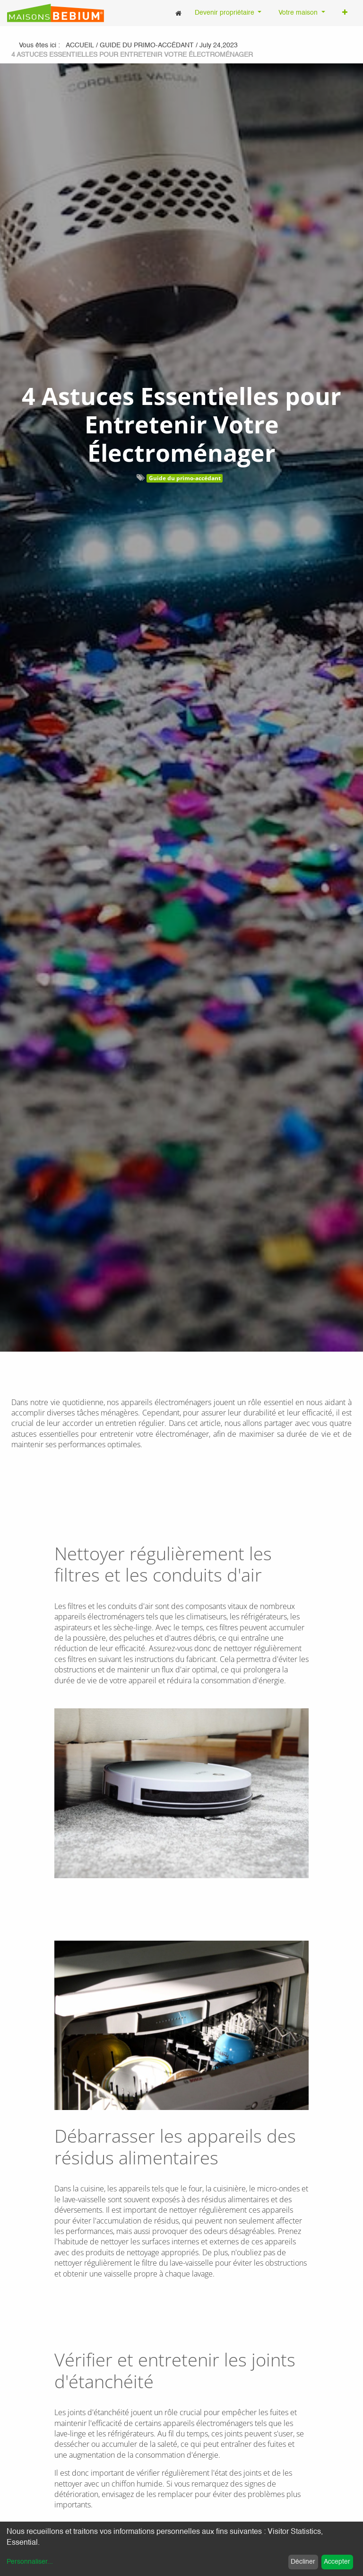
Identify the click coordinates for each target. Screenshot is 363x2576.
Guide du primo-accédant (185, 478)
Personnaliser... (30, 2561)
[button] (344, 13)
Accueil (80, 45)
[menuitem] (178, 13)
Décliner (303, 2561)
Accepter (337, 2561)
